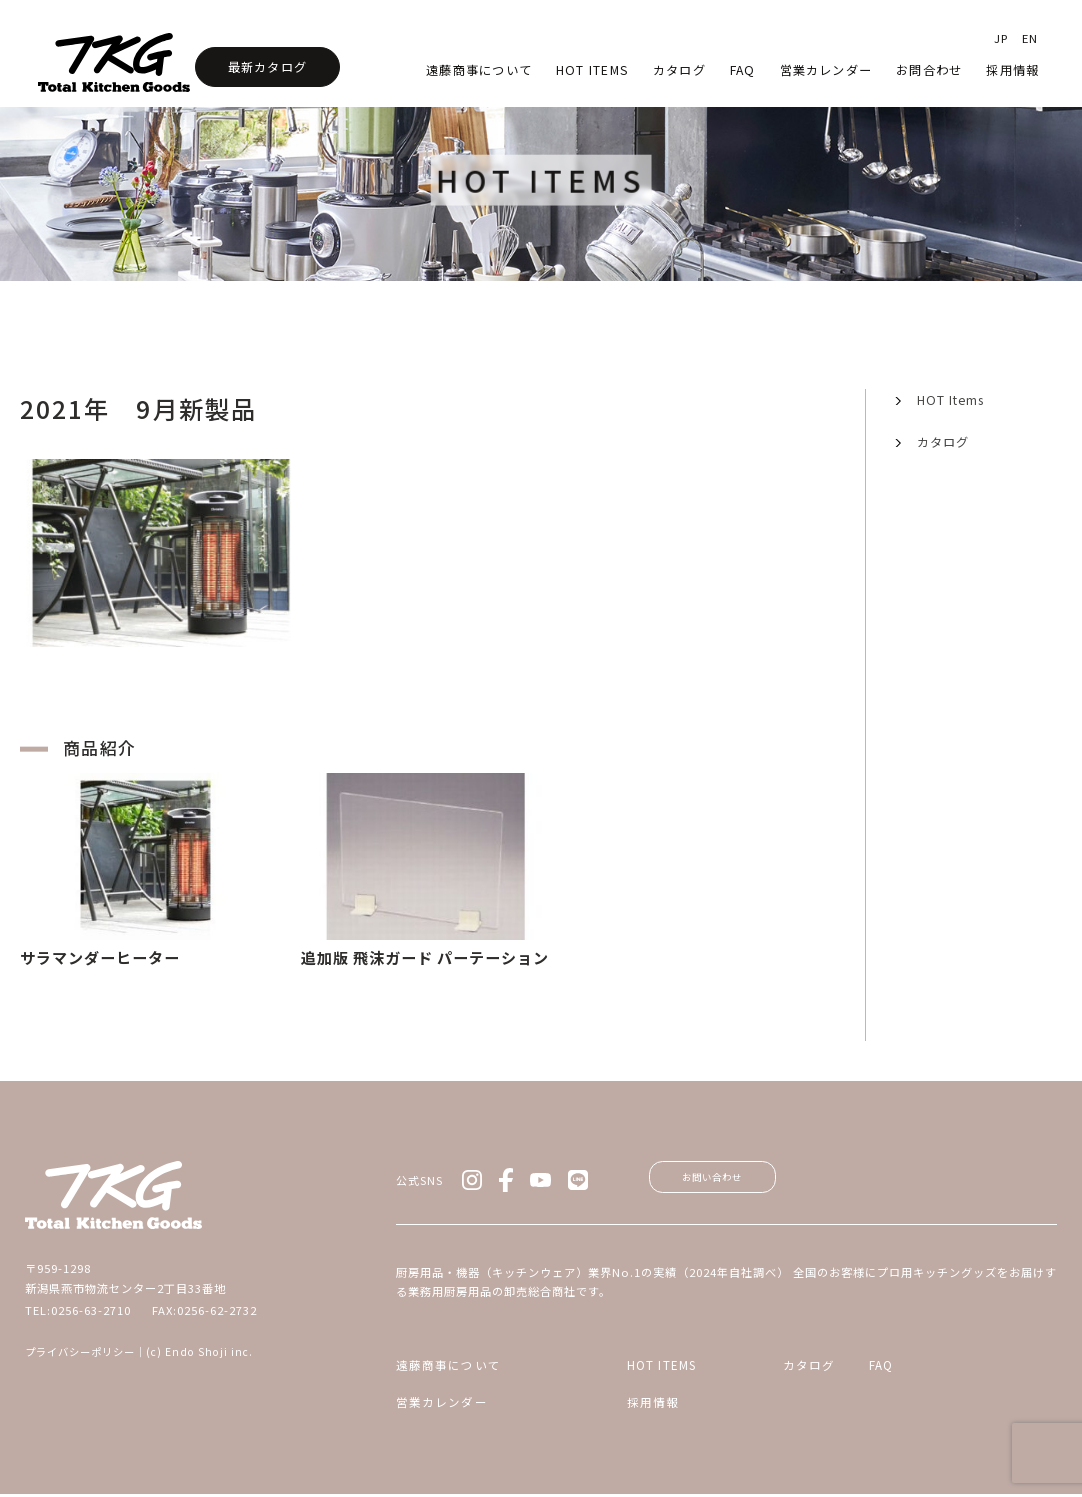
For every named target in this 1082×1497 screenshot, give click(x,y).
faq (743, 70)
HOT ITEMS (615, 1377)
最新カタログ (267, 67)
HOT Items (592, 70)
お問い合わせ (737, 1182)
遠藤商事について (479, 70)
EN (1030, 38)
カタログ (679, 70)
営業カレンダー (826, 70)
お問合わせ (929, 70)
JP (1001, 38)
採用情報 (1012, 70)
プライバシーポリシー (80, 1351)
